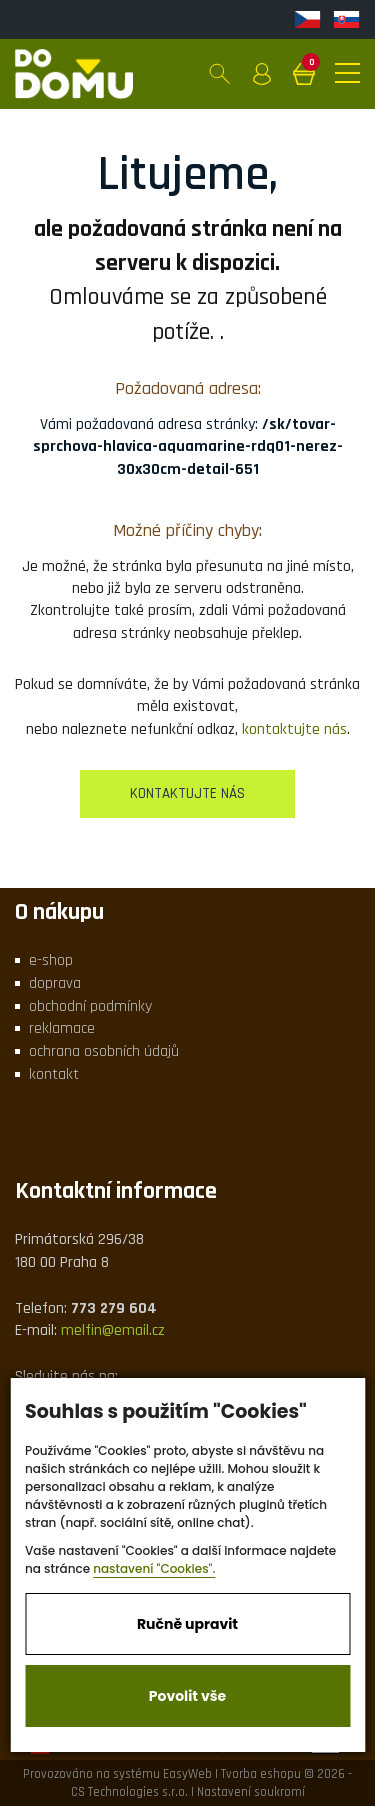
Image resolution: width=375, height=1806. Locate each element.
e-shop (51, 960)
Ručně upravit (187, 1624)
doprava (55, 983)
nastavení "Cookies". (154, 1568)
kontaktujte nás (294, 729)
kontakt (54, 1074)
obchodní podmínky (90, 1006)
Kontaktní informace (116, 1191)
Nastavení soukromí (251, 1792)
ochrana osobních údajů (104, 1051)
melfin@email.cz (113, 1330)
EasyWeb (187, 1774)
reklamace (62, 1028)
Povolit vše (187, 1696)
